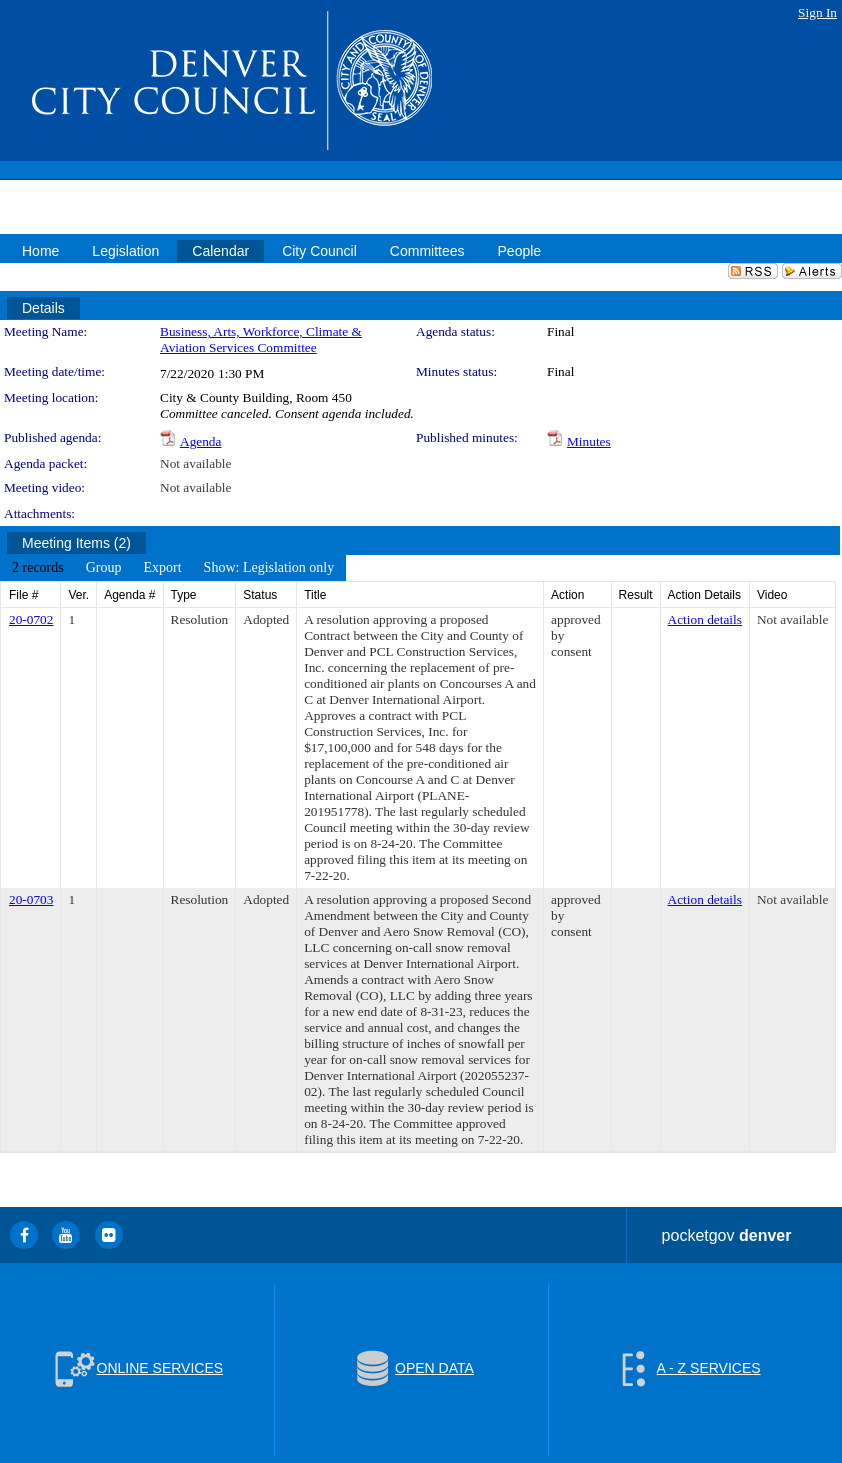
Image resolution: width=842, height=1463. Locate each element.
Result (636, 595)
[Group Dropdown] (104, 568)
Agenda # (129, 595)
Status (260, 595)
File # (23, 595)
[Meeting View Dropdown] (269, 568)
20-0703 (31, 899)
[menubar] (173, 568)
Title (315, 595)
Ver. (78, 595)
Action (567, 595)
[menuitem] (38, 568)
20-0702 (31, 619)
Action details (705, 619)
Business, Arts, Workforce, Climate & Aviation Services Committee (261, 339)
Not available (195, 463)
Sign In (817, 12)
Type (184, 595)
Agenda (200, 441)
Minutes (589, 441)
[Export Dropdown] (162, 568)
